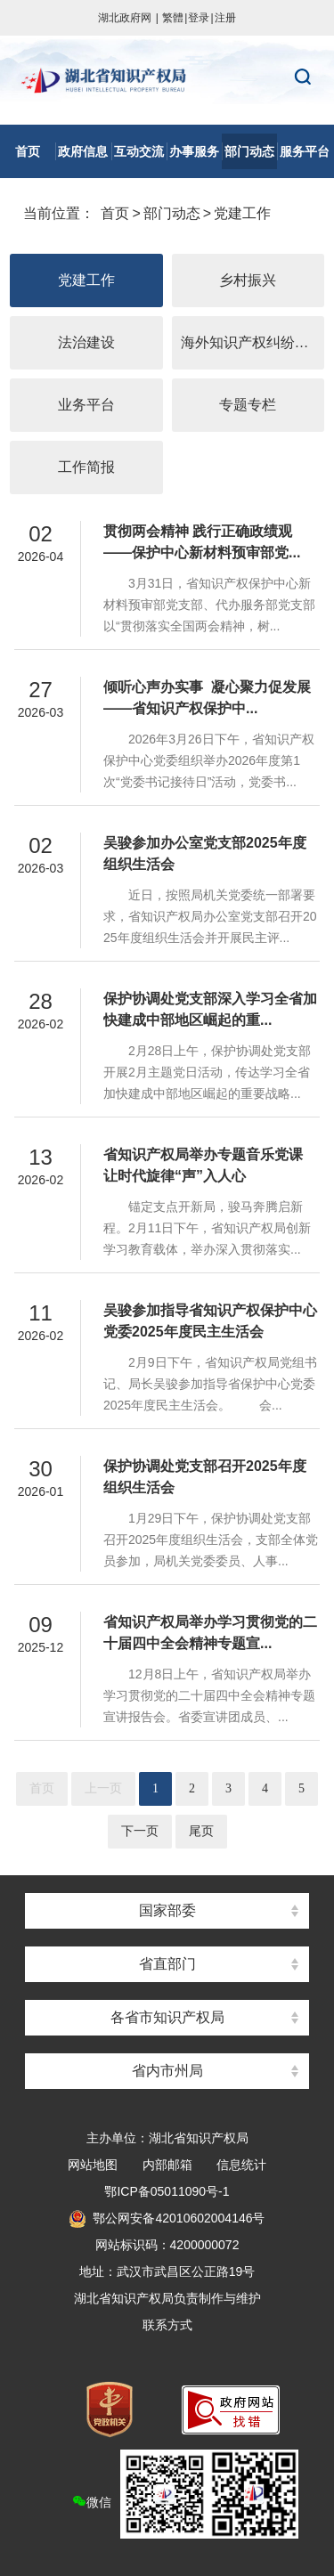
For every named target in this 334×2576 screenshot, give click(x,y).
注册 (225, 18)
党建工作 (242, 213)
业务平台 (86, 404)
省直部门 (167, 1963)
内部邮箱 (167, 2165)
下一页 (140, 1831)
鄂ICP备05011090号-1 (166, 2191)
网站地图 (93, 2165)
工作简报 (86, 467)
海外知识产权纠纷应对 (252, 342)
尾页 (201, 1831)
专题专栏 (247, 404)
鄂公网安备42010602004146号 (167, 2218)
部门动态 (171, 213)
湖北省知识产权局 (167, 80)
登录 (198, 18)
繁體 (172, 18)
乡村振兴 (247, 280)
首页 (115, 213)
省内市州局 (167, 2070)
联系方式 (167, 2325)
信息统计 (241, 2165)
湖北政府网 (124, 18)
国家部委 (167, 1910)
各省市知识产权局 (167, 2017)
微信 (185, 2494)
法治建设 (86, 342)
